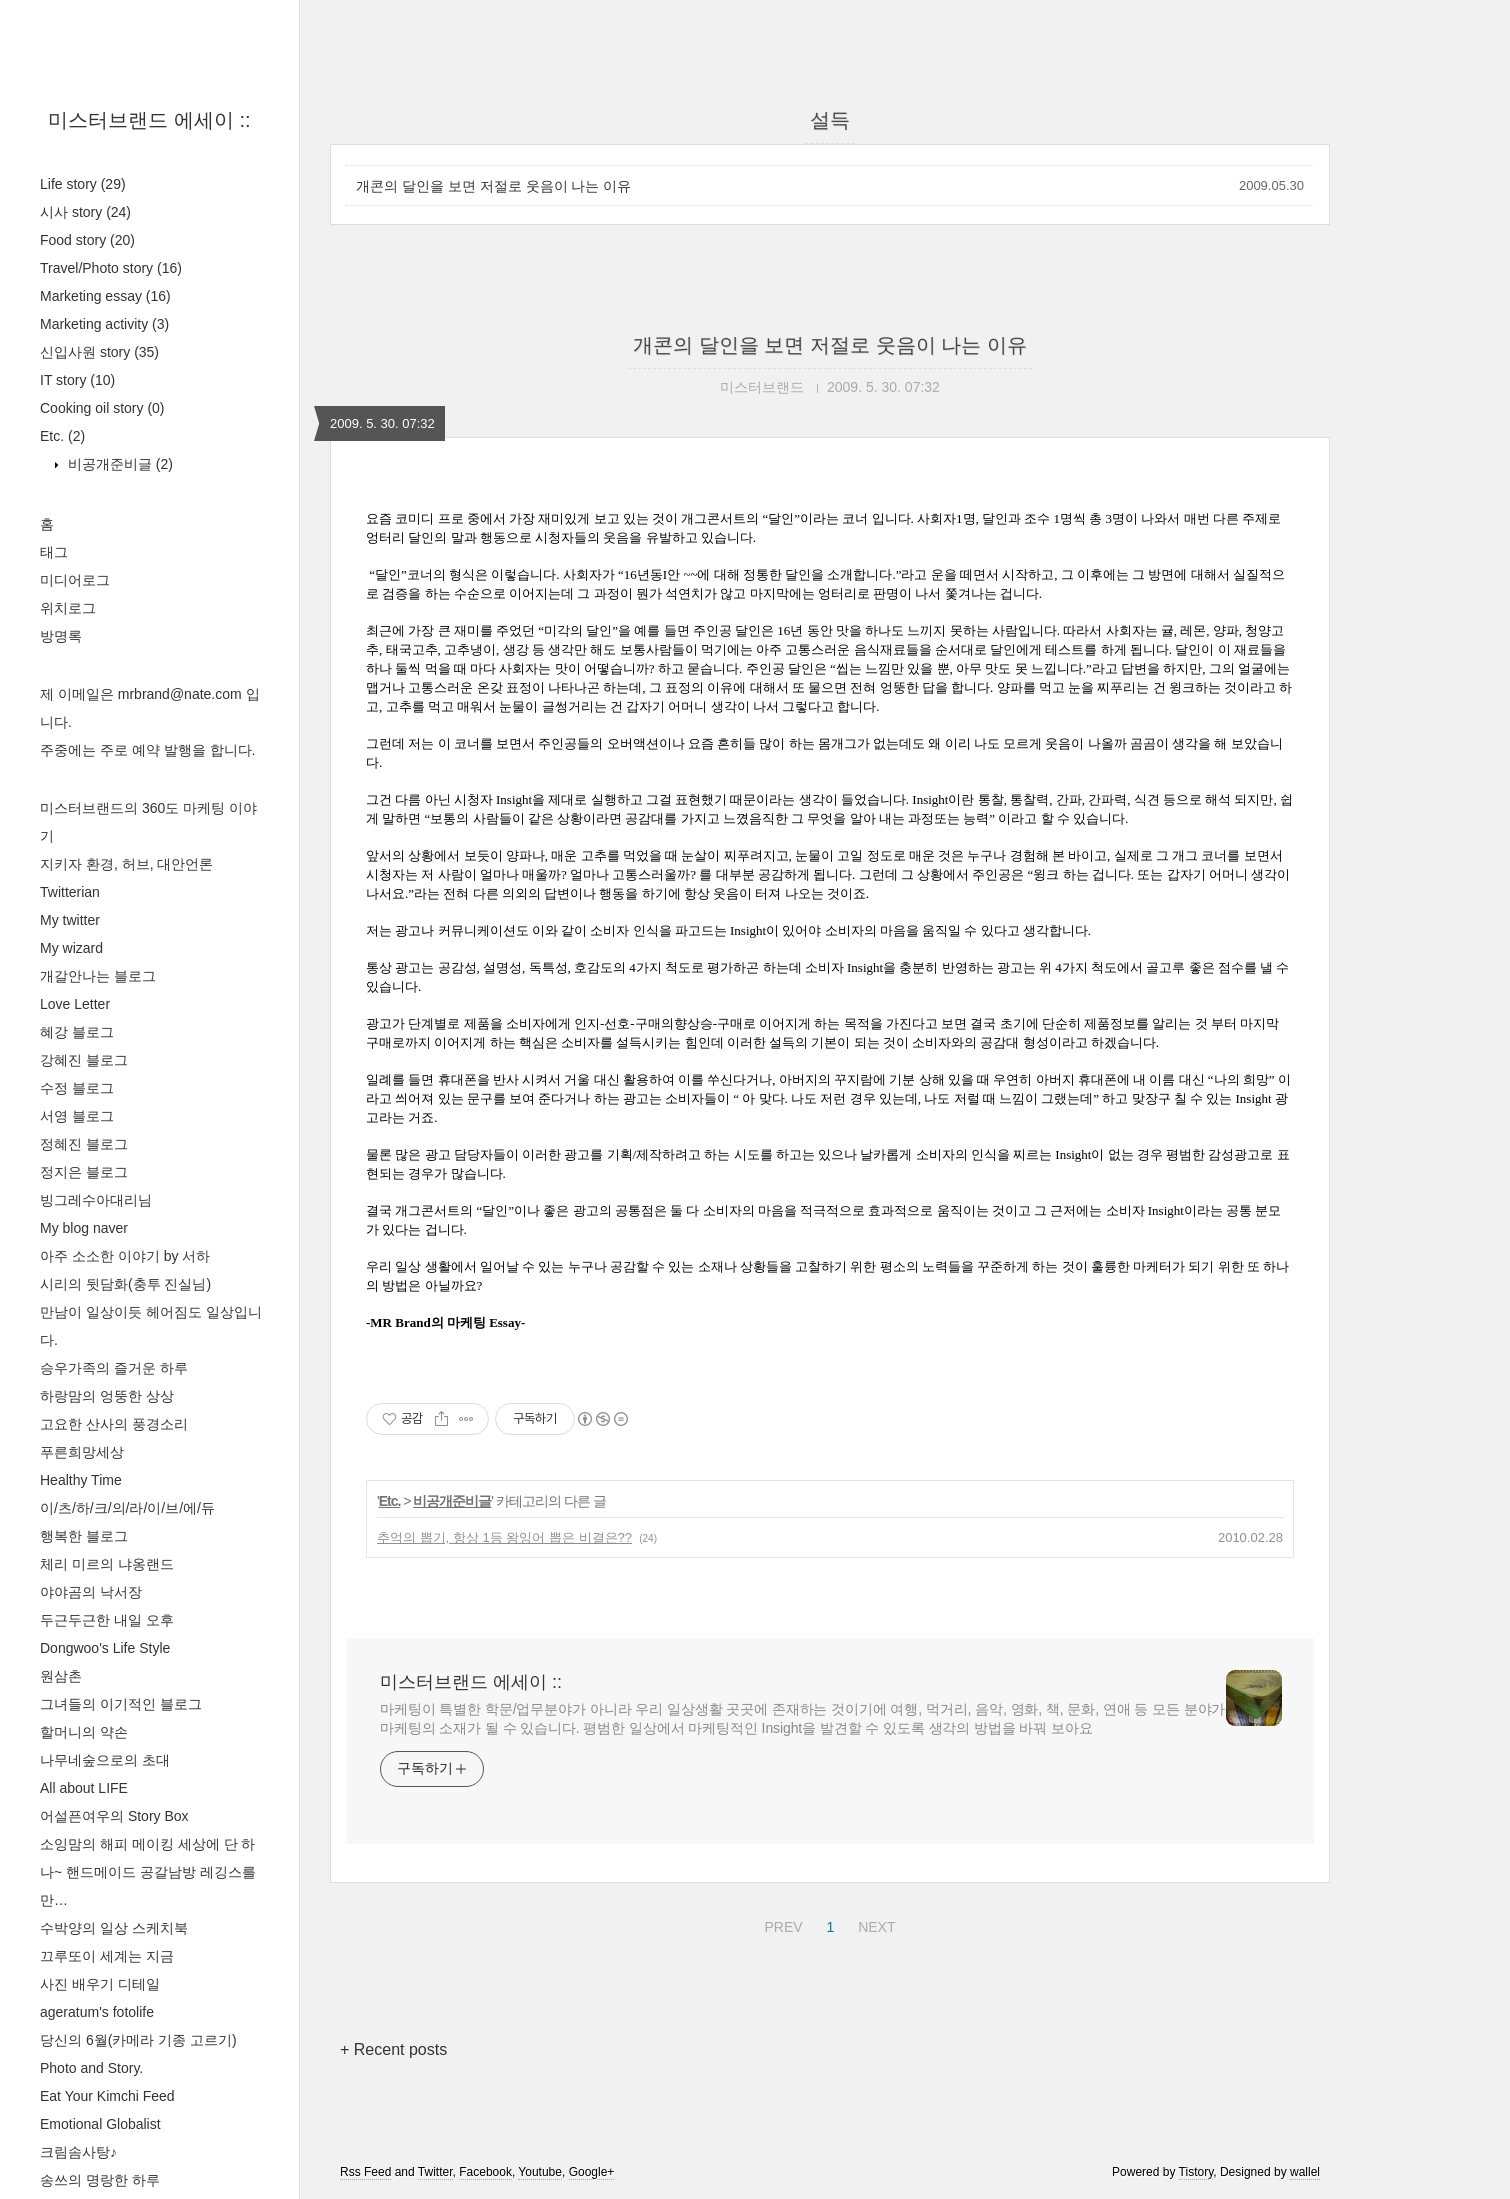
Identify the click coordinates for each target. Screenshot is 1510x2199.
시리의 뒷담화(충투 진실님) (125, 1284)
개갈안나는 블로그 (98, 976)
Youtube (540, 2172)
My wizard (71, 948)
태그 (54, 552)
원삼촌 (61, 1676)
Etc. (62, 436)
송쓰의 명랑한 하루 (100, 2180)
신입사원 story (99, 352)
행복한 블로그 (84, 1536)
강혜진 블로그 (84, 1060)
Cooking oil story (102, 408)
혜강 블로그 (77, 1032)
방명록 (61, 636)
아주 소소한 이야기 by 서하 (125, 1256)
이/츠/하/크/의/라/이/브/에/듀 (127, 1508)
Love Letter (75, 1004)
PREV (780, 1924)
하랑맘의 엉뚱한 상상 (107, 1396)
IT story (77, 380)
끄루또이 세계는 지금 (107, 1956)
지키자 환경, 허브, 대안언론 (126, 864)
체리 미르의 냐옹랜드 (107, 1564)
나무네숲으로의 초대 (105, 1760)
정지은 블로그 (84, 1172)
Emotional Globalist (100, 2124)
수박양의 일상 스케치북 (114, 1928)
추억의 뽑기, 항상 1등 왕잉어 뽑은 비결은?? (504, 1537)
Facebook (485, 2172)
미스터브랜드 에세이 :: (149, 120)
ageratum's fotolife (97, 2012)
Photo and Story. (91, 2068)
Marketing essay (105, 296)
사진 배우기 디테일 (100, 1984)
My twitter (70, 920)
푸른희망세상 (82, 1452)
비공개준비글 (118, 464)
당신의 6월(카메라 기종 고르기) (138, 2040)
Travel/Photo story (111, 268)
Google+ (592, 2172)
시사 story (85, 212)
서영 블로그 (77, 1116)
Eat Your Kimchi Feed (107, 2096)
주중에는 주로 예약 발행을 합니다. (147, 750)
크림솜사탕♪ (78, 2152)
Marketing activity (104, 324)
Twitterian (70, 892)
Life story (83, 184)
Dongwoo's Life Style (105, 1648)
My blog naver (84, 1228)
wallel (1305, 2172)
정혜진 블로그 (84, 1144)
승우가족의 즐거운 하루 (114, 1368)
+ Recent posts (393, 2049)
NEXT (874, 1924)
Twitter (435, 2172)
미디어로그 (75, 580)
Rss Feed (365, 2172)
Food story (87, 240)
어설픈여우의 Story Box (114, 1816)
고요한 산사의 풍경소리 (114, 1424)
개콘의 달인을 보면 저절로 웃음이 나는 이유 (493, 186)
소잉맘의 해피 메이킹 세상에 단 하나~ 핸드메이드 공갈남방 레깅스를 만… (148, 1872)
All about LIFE (84, 1788)
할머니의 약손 (84, 1732)
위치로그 (68, 608)
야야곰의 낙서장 (91, 1592)
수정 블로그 (77, 1088)
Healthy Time (81, 1480)
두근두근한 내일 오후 (107, 1620)
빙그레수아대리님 (96, 1200)
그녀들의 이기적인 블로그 (121, 1704)
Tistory (1196, 2172)
